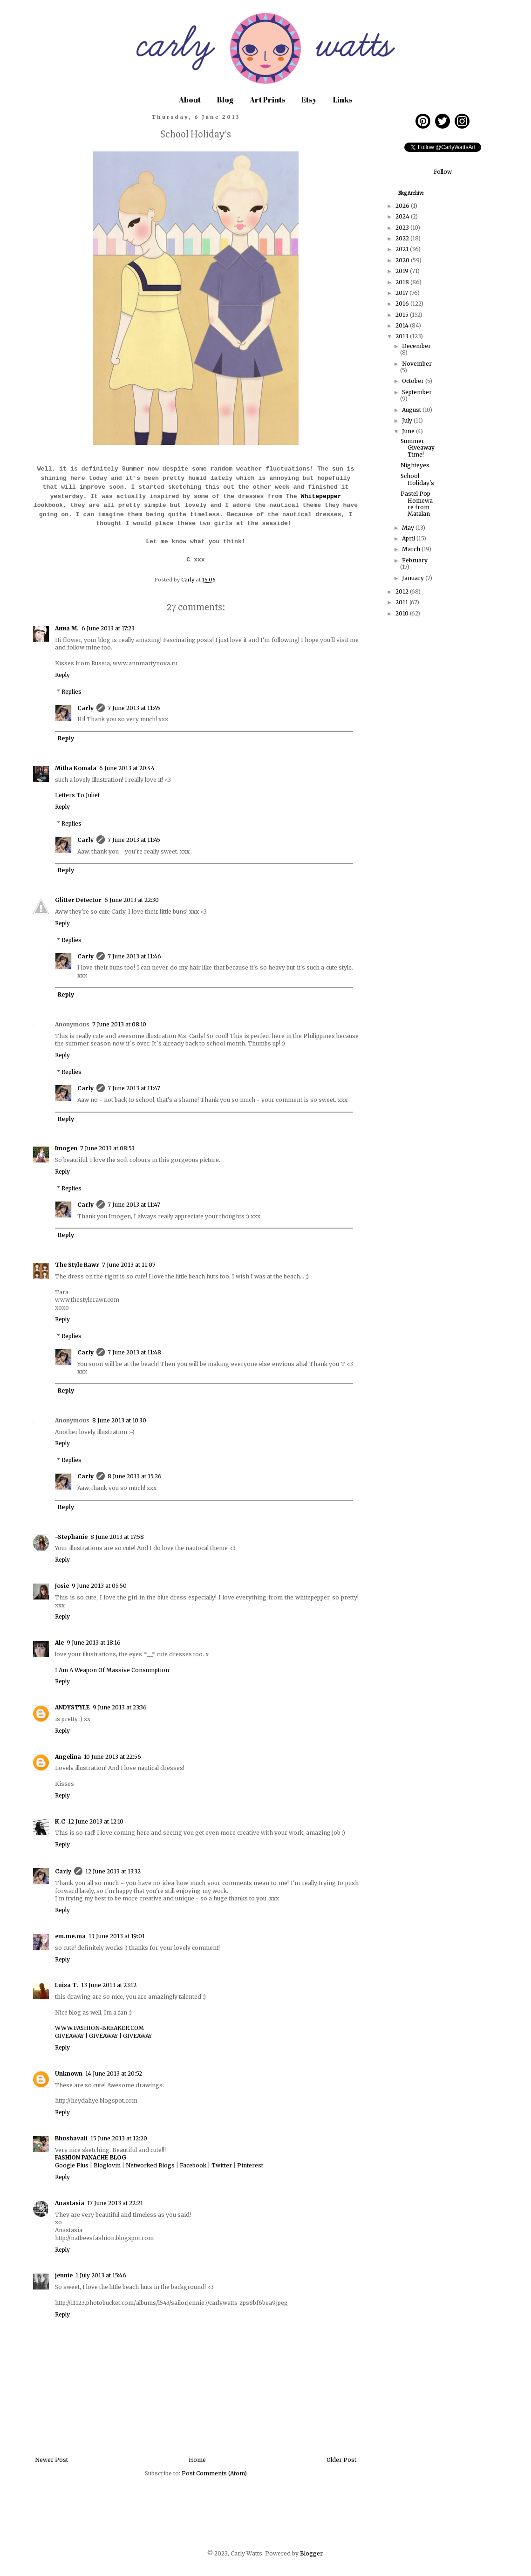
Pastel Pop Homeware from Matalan (417, 503)
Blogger (311, 2553)
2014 (402, 325)
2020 (403, 260)
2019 (402, 270)
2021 (402, 249)
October (413, 380)
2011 (402, 602)
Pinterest (250, 2165)
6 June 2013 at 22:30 (131, 899)
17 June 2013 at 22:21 (115, 2203)
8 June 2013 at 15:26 (135, 1476)
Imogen (66, 1148)
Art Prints (267, 100)
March (412, 549)
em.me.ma (70, 1936)
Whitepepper (321, 496)
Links (342, 100)
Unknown (68, 2073)
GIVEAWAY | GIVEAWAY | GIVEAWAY (103, 2035)
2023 (402, 227)
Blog (225, 100)
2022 (402, 238)
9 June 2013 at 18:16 (94, 1642)
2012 (402, 591)
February (415, 560)
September (417, 392)
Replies (71, 691)
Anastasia (69, 2203)
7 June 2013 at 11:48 (134, 1352)
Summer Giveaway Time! (418, 447)
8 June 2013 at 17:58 (117, 1536)
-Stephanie (71, 1536)
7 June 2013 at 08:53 (107, 1148)
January (413, 577)
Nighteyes (415, 465)
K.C (60, 1821)
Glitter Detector (78, 899)
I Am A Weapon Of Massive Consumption (112, 1670)
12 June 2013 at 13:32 (113, 1871)
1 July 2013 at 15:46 (100, 2275)
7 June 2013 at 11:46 (134, 956)
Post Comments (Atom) (214, 2473)
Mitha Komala (75, 768)
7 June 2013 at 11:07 (129, 1264)
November (417, 363)
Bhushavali (71, 2138)
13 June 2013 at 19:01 (116, 1936)
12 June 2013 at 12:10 (95, 1821)
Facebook (193, 2165)
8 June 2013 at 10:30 (119, 1420)
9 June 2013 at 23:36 (120, 1707)
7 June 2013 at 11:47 (134, 1088)
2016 (402, 303)
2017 (402, 292)
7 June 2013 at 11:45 (134, 707)
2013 (402, 336)
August (412, 409)
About (190, 100)
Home (197, 2459)
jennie (64, 2275)
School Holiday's (417, 479)
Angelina (68, 1756)
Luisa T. (66, 1985)
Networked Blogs (150, 2165)
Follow (443, 171)
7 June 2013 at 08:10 (119, 1024)
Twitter (221, 2165)
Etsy (309, 100)
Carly (85, 707)
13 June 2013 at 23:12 (108, 1985)
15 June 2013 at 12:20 (118, 2138)
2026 (403, 205)
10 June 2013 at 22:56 (112, 1756)
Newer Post (51, 2459)
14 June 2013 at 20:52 (113, 2073)
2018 (402, 282)
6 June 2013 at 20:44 (127, 768)
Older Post (341, 2459)
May (408, 527)
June (409, 431)
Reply (62, 674)
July (408, 420)
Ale (59, 1642)
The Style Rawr (77, 1264)
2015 (402, 314)
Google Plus (71, 2165)
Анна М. (67, 628)
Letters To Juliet (77, 795)
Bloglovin (107, 2165)
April (409, 538)
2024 (403, 216)
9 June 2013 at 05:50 (99, 1585)
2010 (402, 613)
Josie (62, 1585)
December (416, 345)
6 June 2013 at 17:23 (108, 628)
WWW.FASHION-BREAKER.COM (99, 2027)
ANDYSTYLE (72, 1707)
